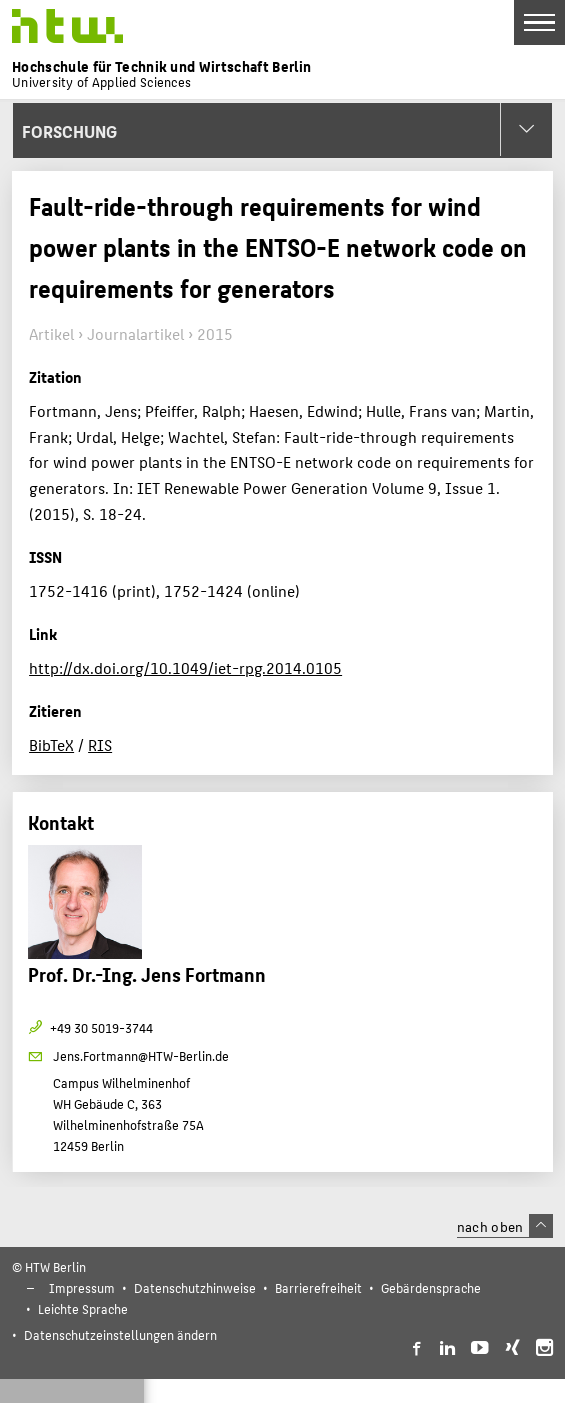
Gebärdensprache (431, 1287)
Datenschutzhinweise (195, 1287)
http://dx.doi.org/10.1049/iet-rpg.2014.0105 (185, 667)
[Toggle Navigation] (539, 22)
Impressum (82, 1287)
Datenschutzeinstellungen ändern (120, 1334)
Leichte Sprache (83, 1308)
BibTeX (51, 744)
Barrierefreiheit (318, 1287)
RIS (100, 744)
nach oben (505, 1226)
